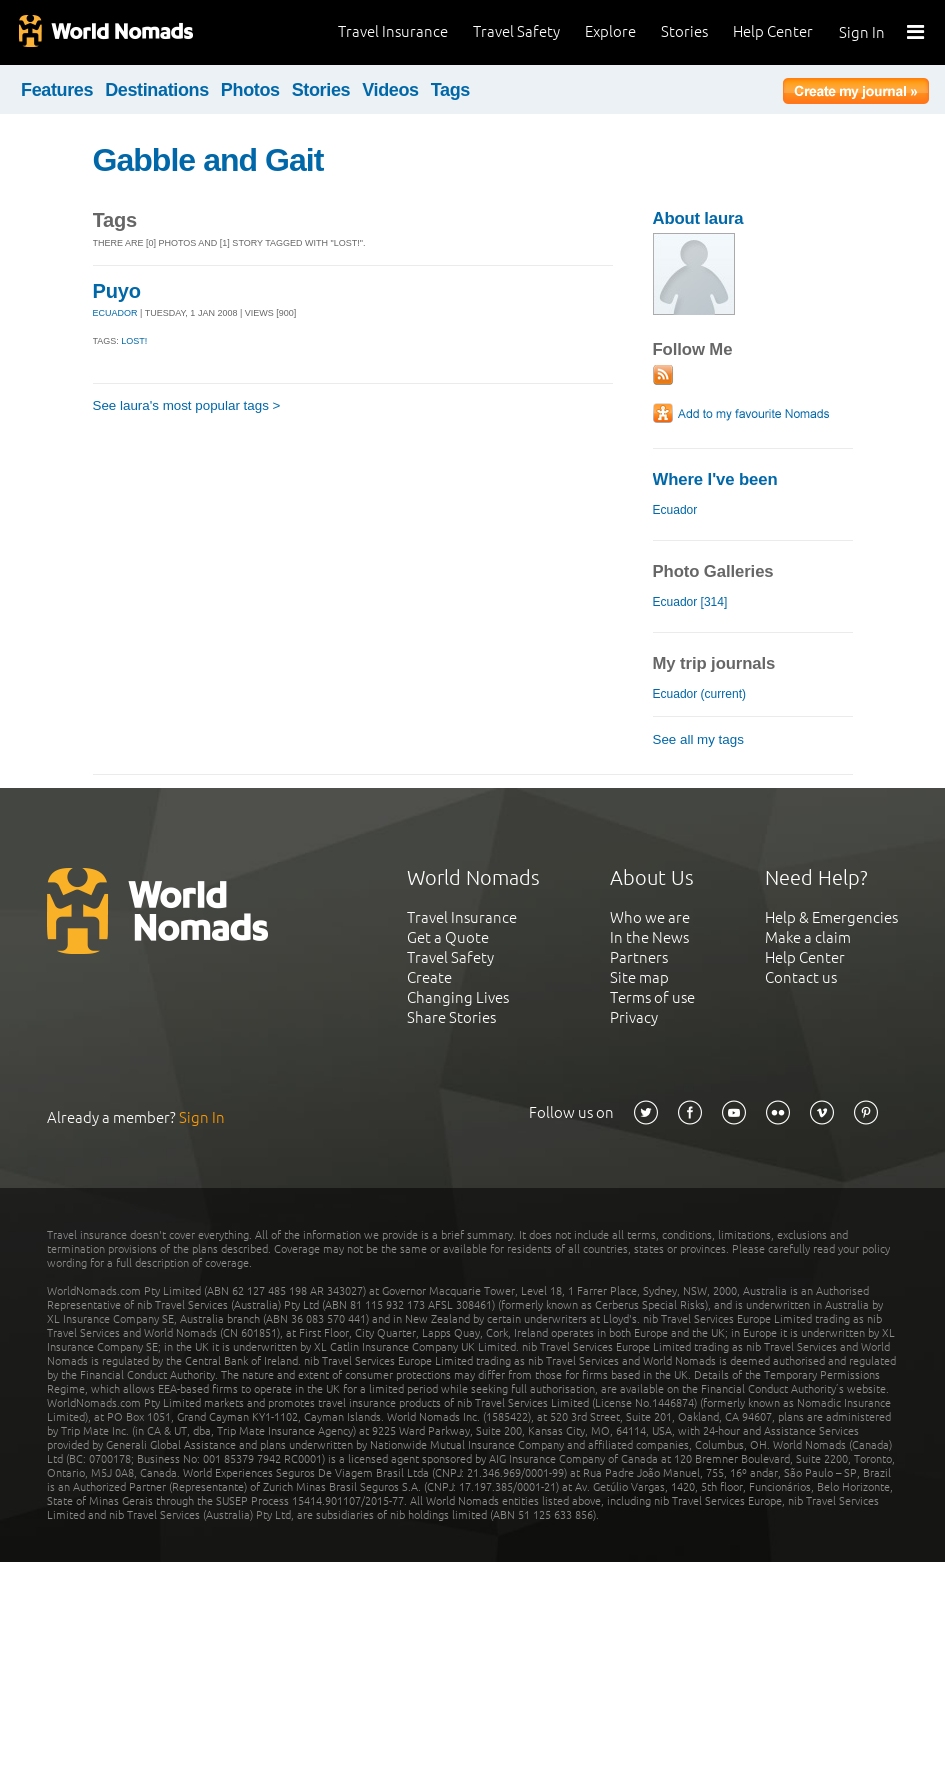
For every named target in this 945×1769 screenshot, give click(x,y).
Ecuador (675, 510)
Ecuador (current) (700, 694)
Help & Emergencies (831, 917)
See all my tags (698, 739)
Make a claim (808, 937)
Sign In (862, 32)
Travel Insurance (393, 31)
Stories (684, 31)
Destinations (157, 90)
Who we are (650, 917)
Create (429, 977)
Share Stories (451, 1017)
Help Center (773, 31)
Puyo (117, 291)
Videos (390, 90)
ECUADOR (115, 313)
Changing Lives (458, 997)
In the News (649, 937)
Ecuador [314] (690, 602)
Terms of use (652, 997)
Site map (639, 977)
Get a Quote (448, 937)
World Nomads (105, 32)
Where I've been (715, 479)
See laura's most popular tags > (187, 405)
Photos (250, 90)
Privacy (634, 1017)
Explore (610, 31)
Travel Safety (516, 31)
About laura (698, 218)
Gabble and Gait (208, 160)
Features (57, 90)
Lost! (134, 341)
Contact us (801, 977)
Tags (450, 90)
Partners (639, 957)
